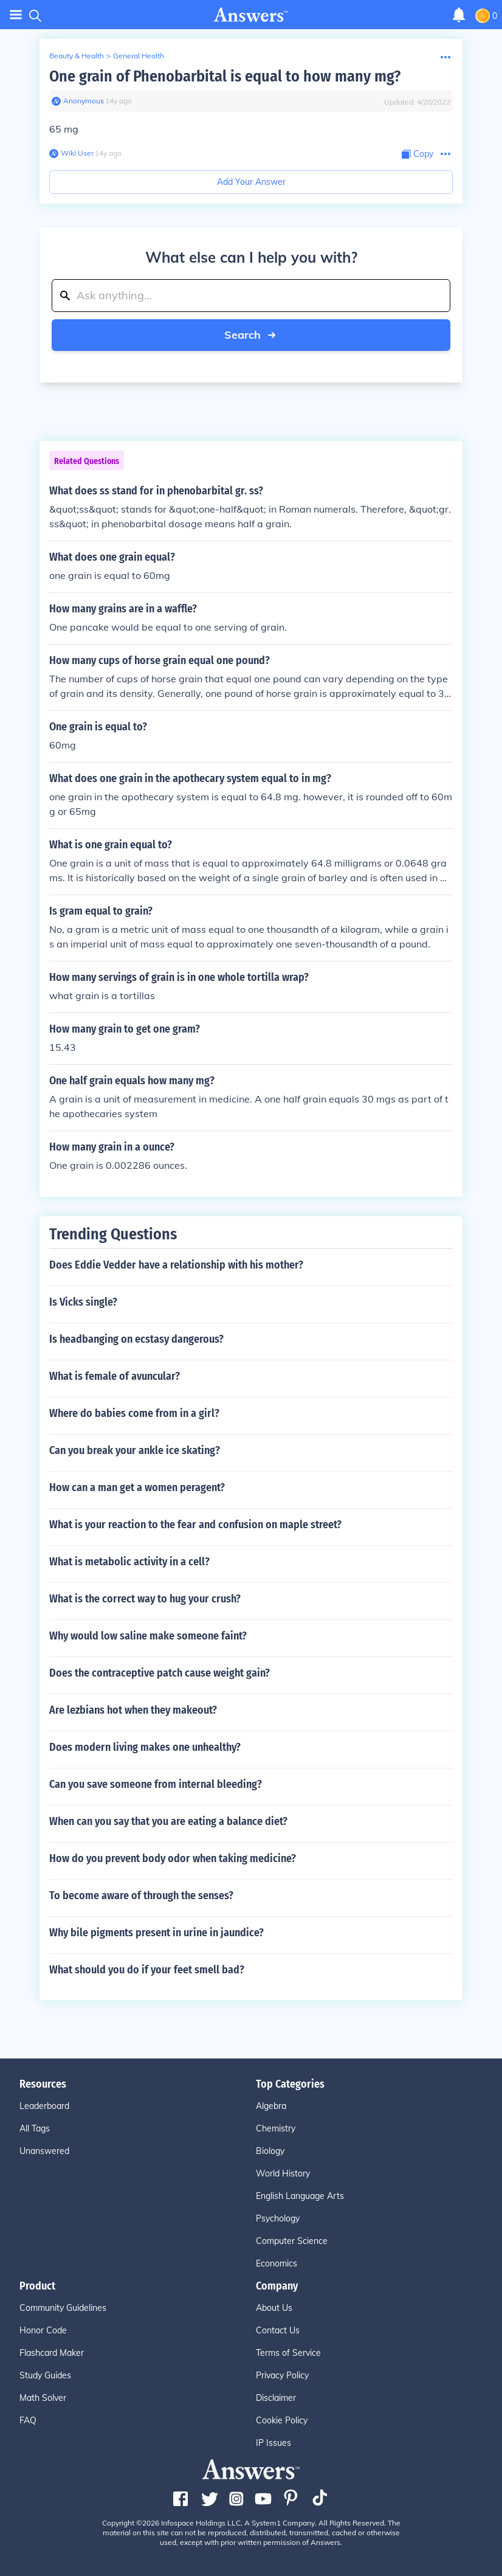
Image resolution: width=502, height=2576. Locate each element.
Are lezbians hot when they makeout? (133, 1710)
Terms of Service (288, 2352)
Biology (270, 2150)
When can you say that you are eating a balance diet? (168, 1821)
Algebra (271, 2105)
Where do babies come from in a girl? (134, 1413)
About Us (274, 2307)
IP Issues (273, 2442)
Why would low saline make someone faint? (148, 1636)
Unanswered (44, 2150)
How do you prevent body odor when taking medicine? (172, 1858)
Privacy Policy (282, 2375)
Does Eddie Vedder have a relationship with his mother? (176, 1265)
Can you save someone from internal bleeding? (155, 1784)
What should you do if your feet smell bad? (146, 1969)
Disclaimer (276, 2397)
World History (283, 2173)
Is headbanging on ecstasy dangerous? (136, 1339)
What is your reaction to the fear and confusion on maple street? (195, 1524)
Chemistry (275, 2128)
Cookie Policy (282, 2420)
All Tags (34, 2128)
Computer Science (292, 2240)
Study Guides (45, 2375)
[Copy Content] (417, 154)
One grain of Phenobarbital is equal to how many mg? (225, 76)
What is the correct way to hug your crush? (145, 1598)
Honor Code (43, 2330)
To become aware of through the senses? (141, 1895)
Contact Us (278, 2330)
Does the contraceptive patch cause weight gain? (159, 1673)
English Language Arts (300, 2195)
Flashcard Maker (51, 2352)
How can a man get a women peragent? (137, 1487)
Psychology (278, 2218)
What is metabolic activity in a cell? (129, 1561)
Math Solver (42, 2397)
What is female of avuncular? (114, 1376)
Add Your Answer (251, 181)
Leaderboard (44, 2105)
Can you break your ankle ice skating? (134, 1450)
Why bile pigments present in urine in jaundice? (156, 1932)
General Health (138, 55)
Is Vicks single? (83, 1302)
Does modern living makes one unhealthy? (145, 1747)
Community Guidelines (62, 2307)
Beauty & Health (76, 55)
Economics (276, 2263)
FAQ (27, 2420)
